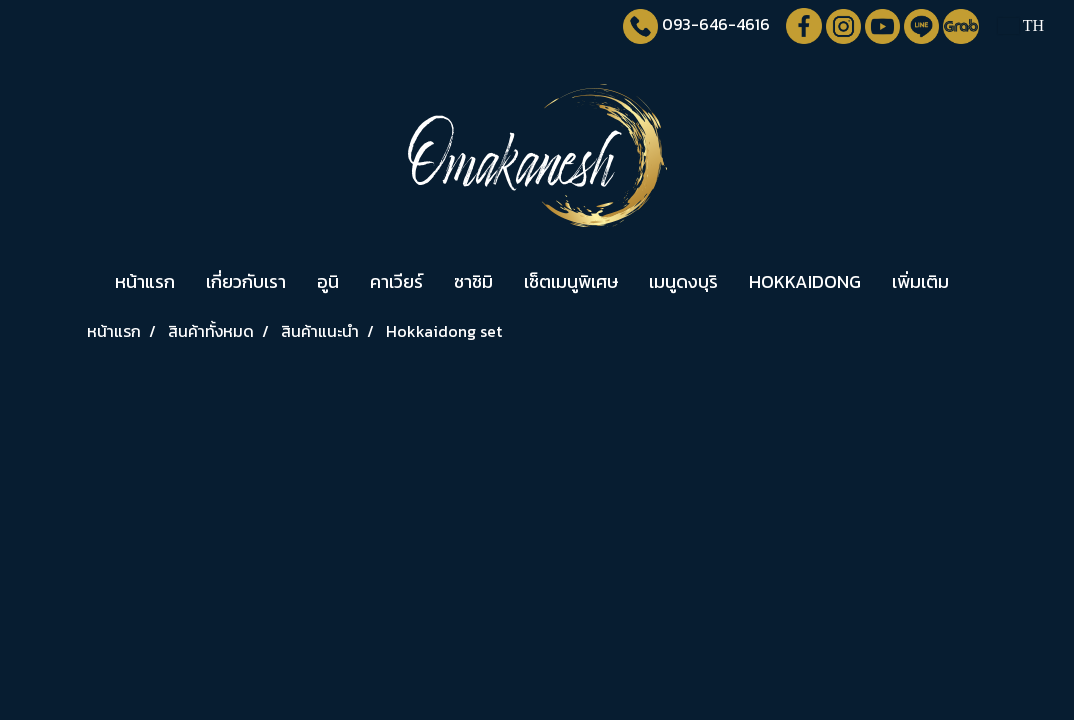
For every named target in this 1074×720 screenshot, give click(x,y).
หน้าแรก (145, 281)
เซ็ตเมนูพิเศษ (571, 281)
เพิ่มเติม (920, 281)
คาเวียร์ (396, 281)
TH (1021, 25)
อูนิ (328, 281)
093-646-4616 (716, 24)
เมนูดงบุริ (683, 281)
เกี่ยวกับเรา (246, 281)
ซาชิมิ (473, 281)
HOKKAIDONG (805, 281)
